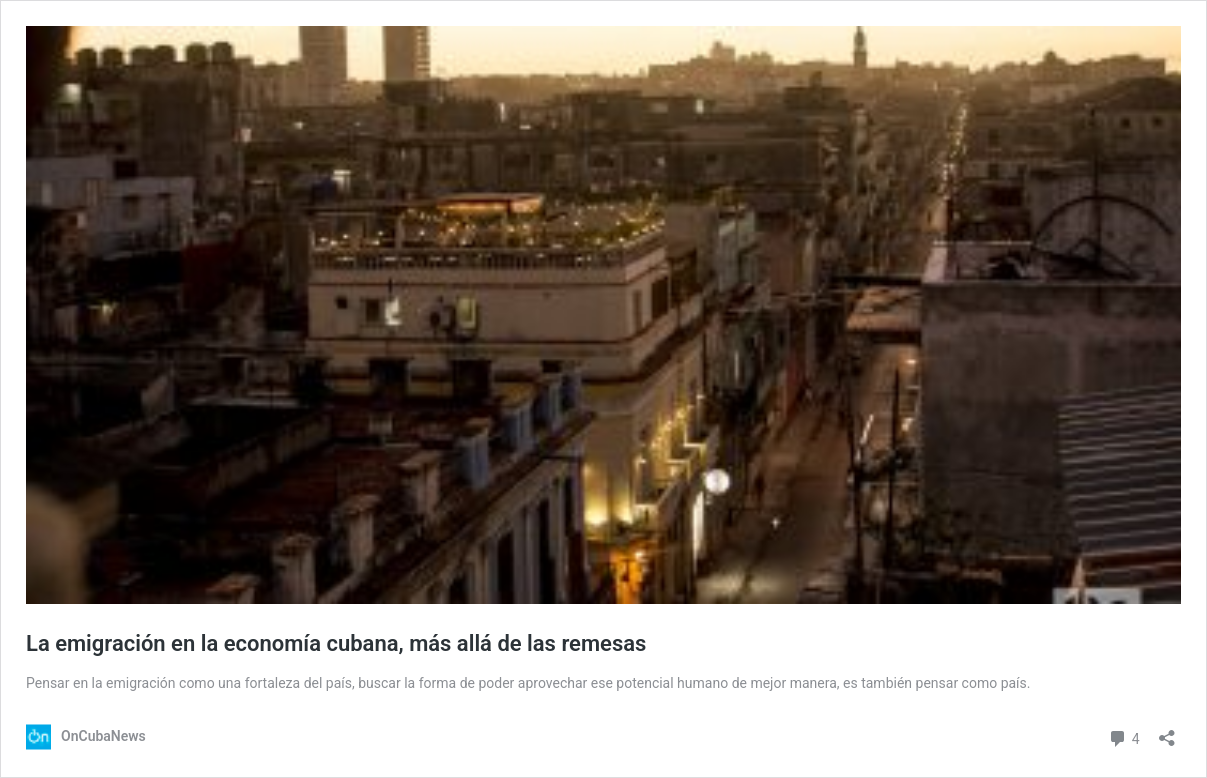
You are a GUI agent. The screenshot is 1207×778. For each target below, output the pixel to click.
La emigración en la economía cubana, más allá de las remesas (336, 643)
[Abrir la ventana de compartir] (1167, 731)
